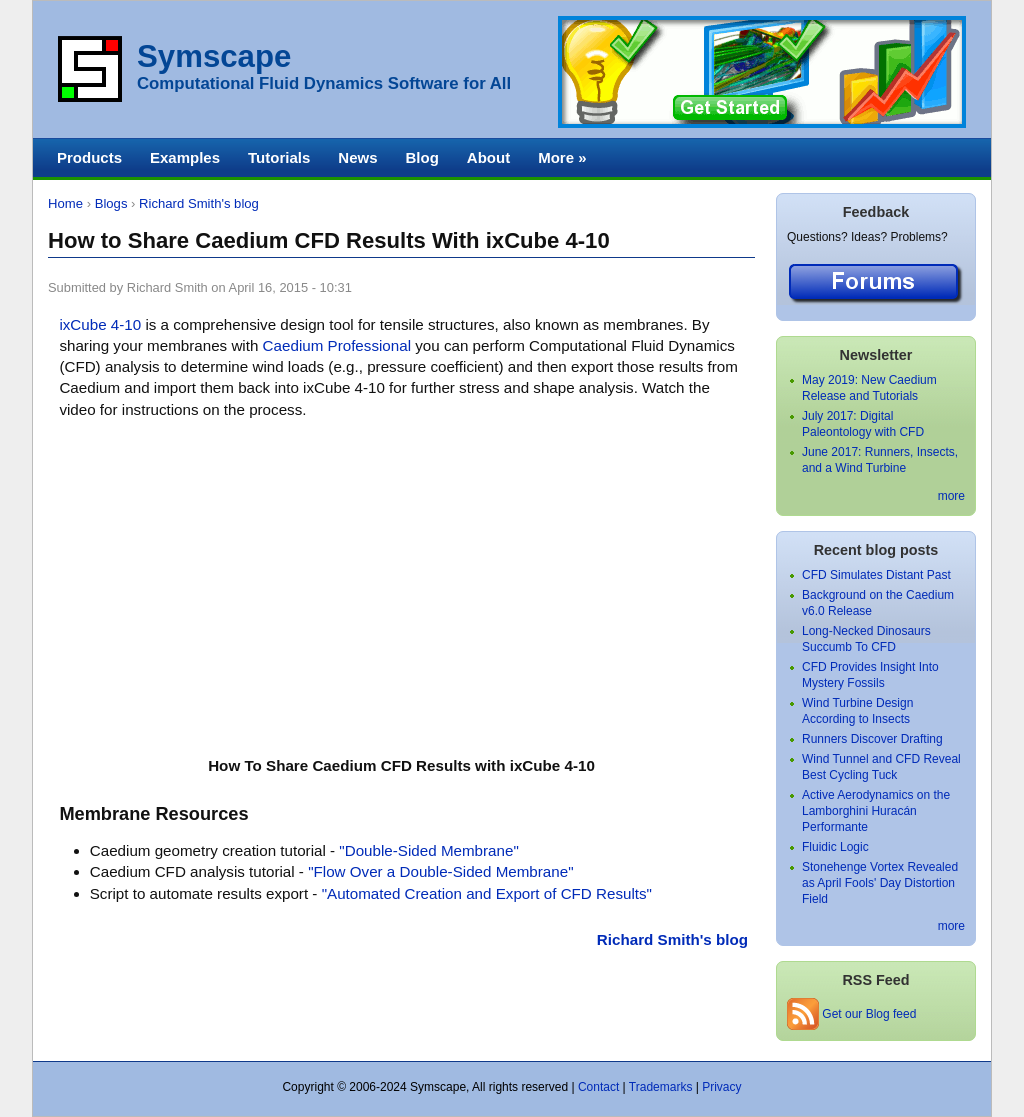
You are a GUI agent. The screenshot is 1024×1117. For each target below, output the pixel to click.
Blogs (111, 203)
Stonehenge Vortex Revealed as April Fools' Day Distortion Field (880, 883)
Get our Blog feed (851, 1014)
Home (65, 203)
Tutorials (279, 157)
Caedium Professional (337, 345)
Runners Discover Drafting (872, 739)
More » (562, 157)
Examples (185, 157)
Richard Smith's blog (199, 203)
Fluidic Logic (835, 847)
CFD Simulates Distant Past (876, 575)
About (488, 157)
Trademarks (661, 1087)
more (951, 496)
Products (89, 157)
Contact (598, 1087)
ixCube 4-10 (100, 324)
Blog (421, 157)
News (357, 157)
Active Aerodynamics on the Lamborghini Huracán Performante (876, 811)
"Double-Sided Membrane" (428, 850)
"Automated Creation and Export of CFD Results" (487, 893)
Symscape (214, 56)
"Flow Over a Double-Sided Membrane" (440, 871)
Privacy (721, 1087)
